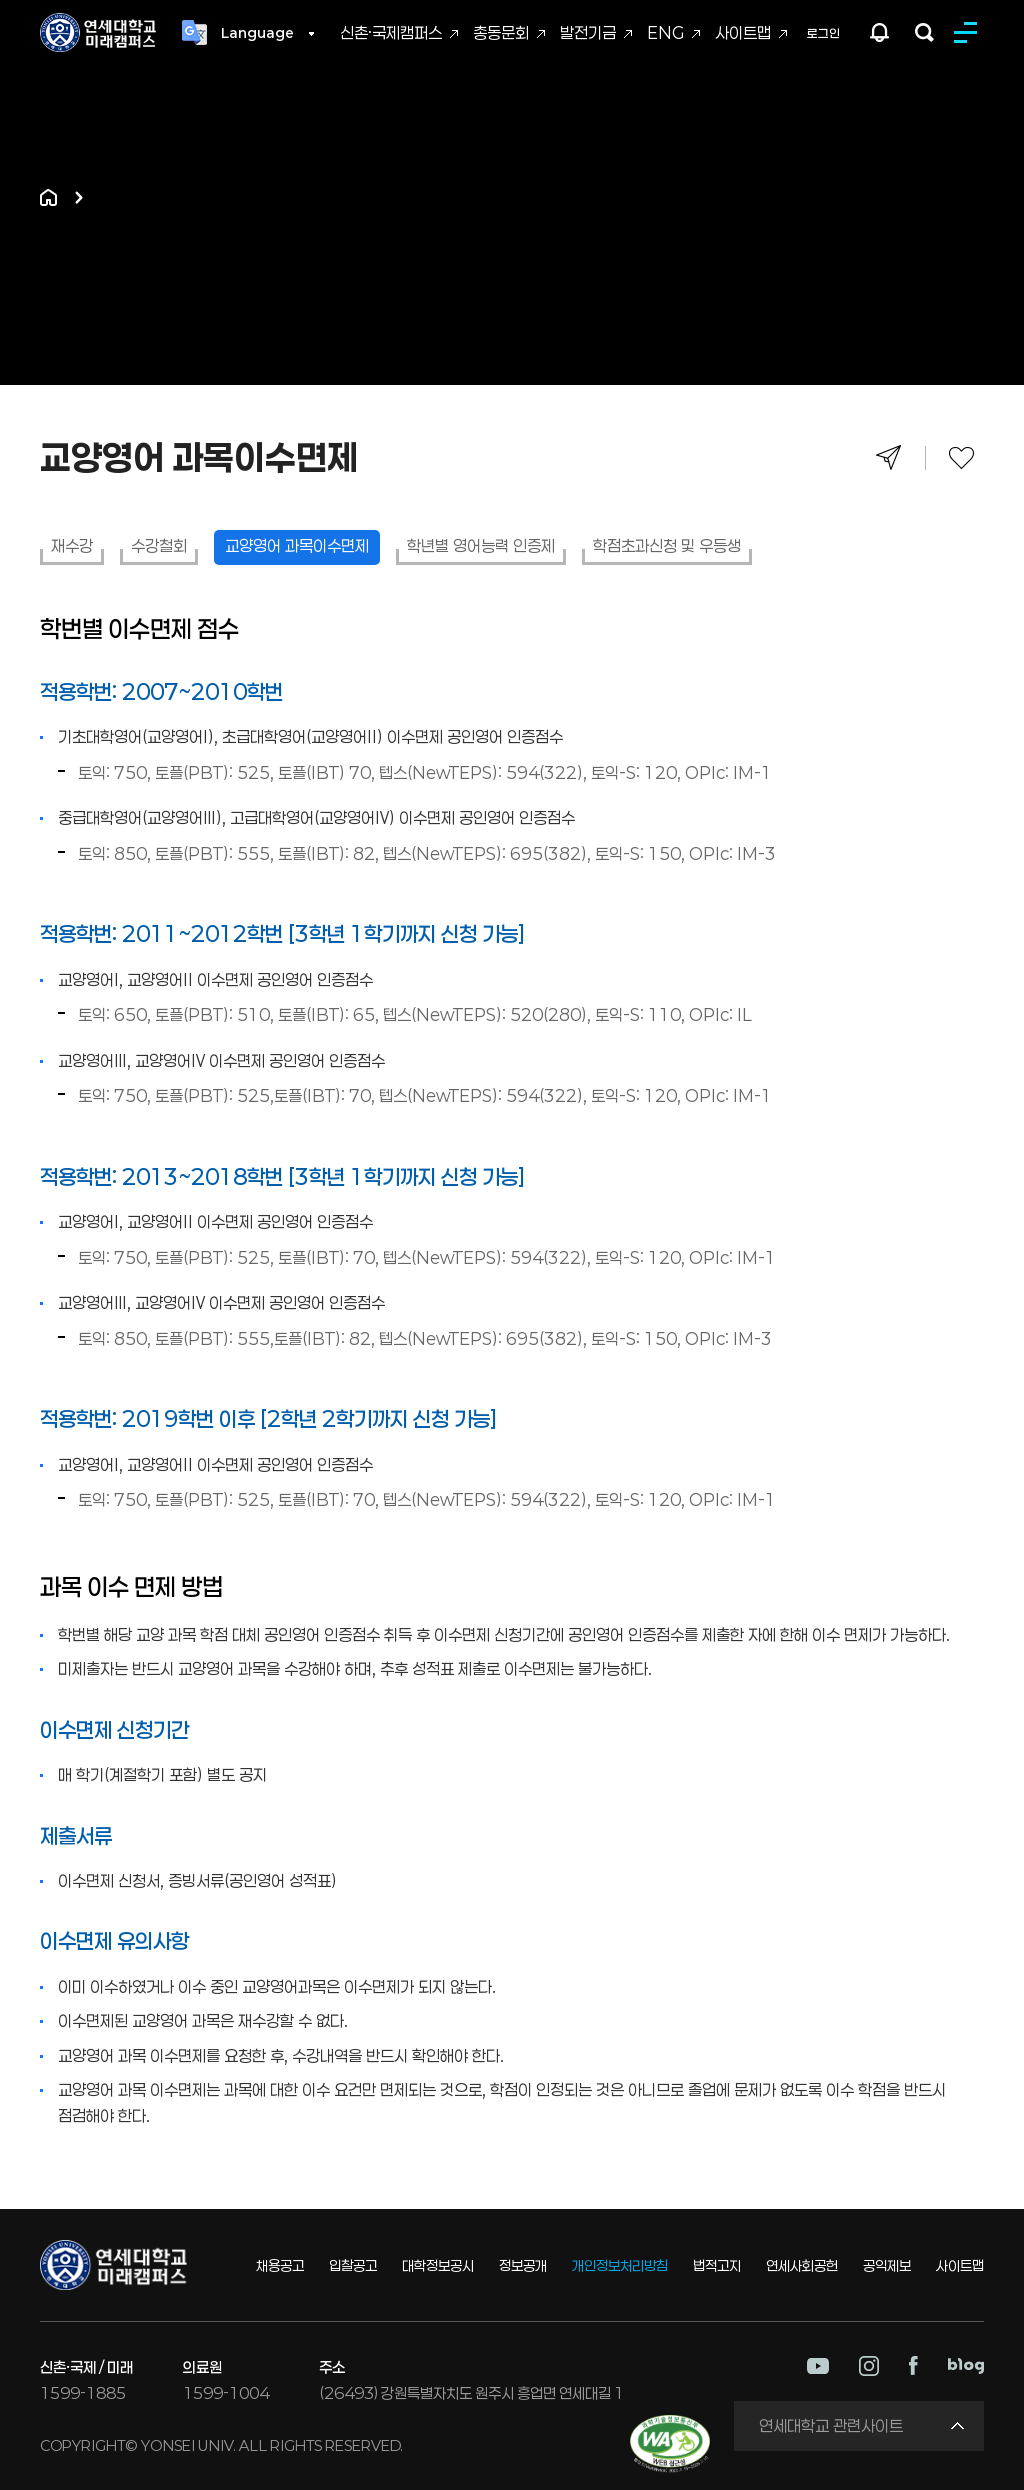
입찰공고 (353, 2265)
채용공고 (280, 2265)
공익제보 (887, 2265)
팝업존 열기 (880, 32)
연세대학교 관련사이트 (831, 2425)
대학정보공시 (438, 2265)
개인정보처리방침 (620, 2265)
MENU (969, 32)
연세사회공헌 (802, 2265)
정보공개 (523, 2265)
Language (257, 33)
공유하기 (888, 457)
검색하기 (924, 32)
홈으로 (48, 197)
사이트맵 (743, 32)
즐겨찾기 (961, 457)
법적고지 (717, 2265)
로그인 (823, 33)
